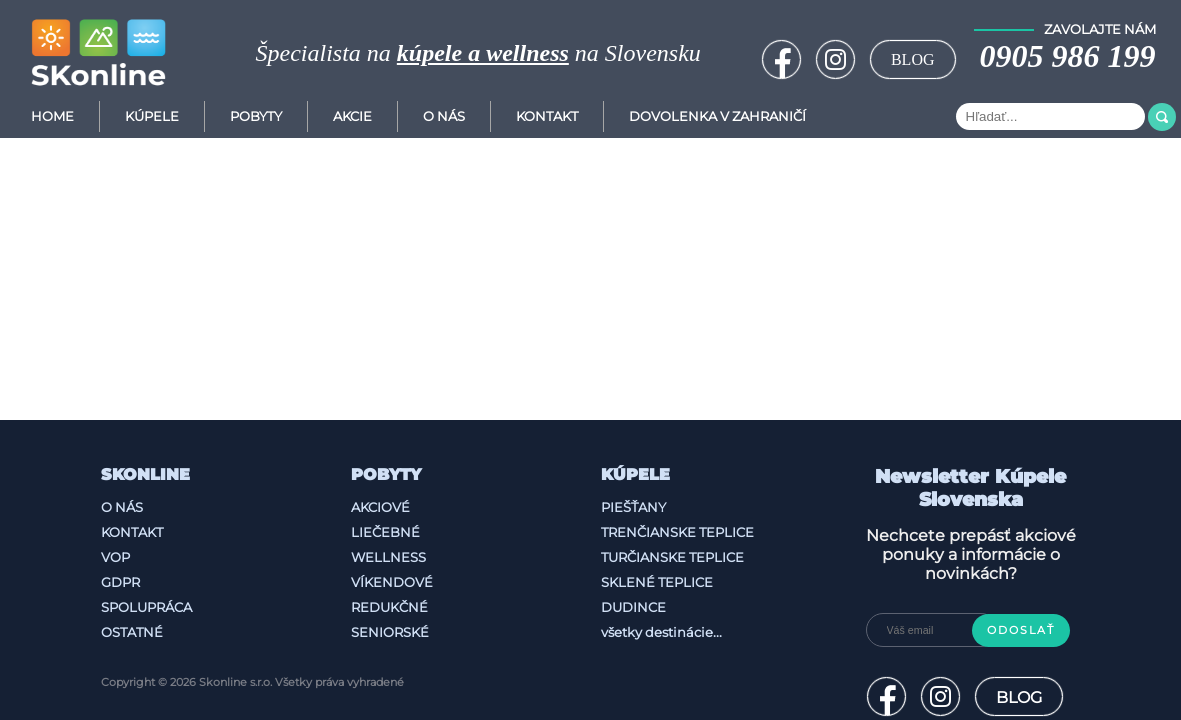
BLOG (913, 59)
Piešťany (633, 507)
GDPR (120, 582)
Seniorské (390, 632)
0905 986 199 (1068, 56)
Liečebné (385, 532)
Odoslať (1021, 630)
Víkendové (392, 582)
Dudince (633, 607)
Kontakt (547, 116)
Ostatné (132, 632)
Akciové (380, 507)
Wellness (388, 557)
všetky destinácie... (661, 632)
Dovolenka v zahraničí (717, 116)
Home (52, 116)
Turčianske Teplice (672, 557)
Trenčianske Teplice (677, 532)
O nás (122, 507)
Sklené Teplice (657, 582)
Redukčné (389, 607)
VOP (115, 557)
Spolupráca (146, 607)
